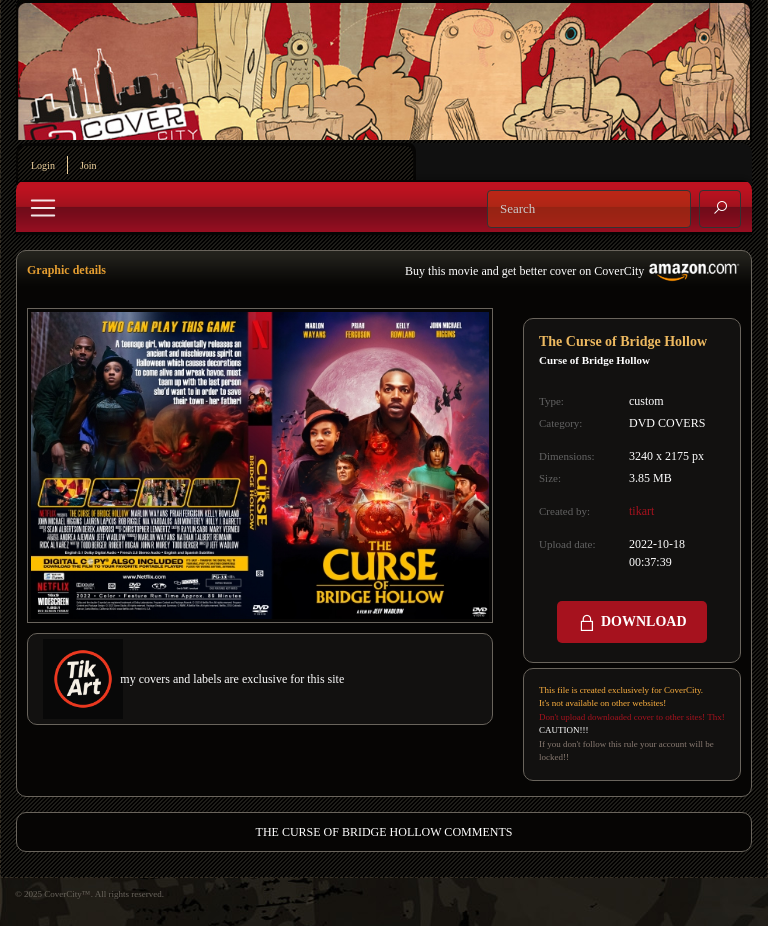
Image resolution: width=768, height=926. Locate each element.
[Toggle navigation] (43, 208)
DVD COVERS (667, 423)
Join (88, 165)
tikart (641, 511)
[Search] (589, 209)
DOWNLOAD (631, 623)
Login (43, 165)
